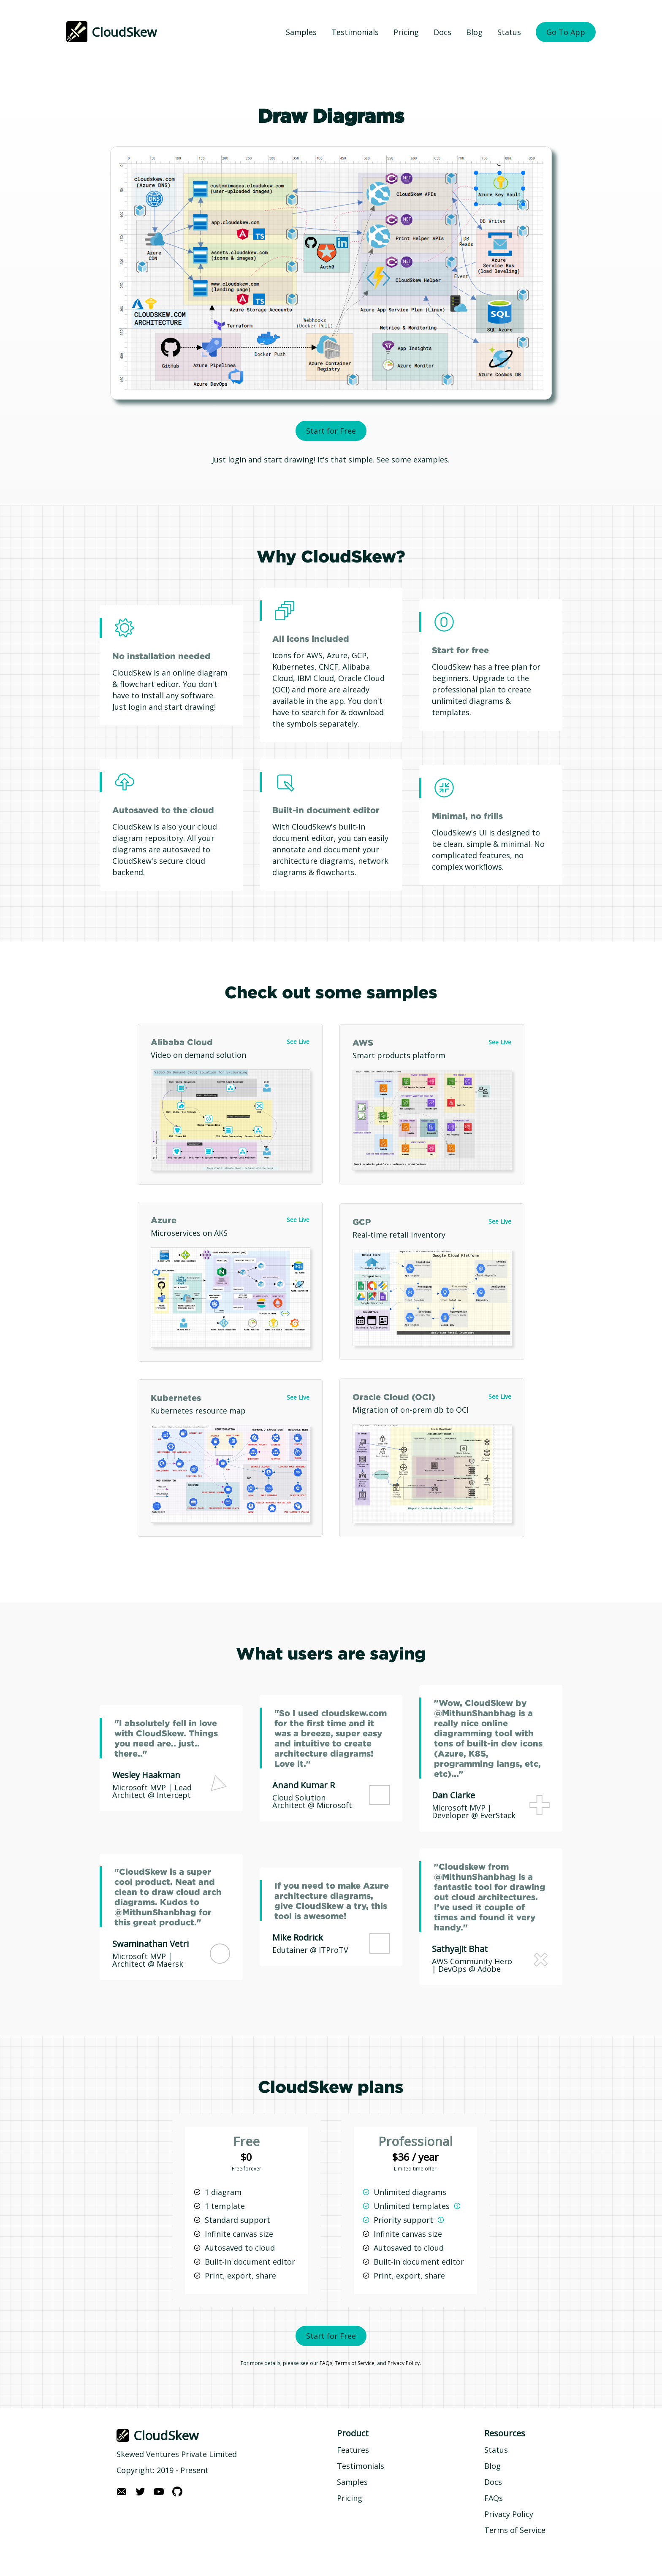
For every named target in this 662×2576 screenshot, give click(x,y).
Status (509, 32)
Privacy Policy (404, 2363)
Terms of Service (354, 2363)
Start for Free (331, 431)
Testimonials (355, 32)
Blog (474, 32)
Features (353, 2450)
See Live (298, 1042)
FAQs (326, 2363)
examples (430, 459)
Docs (442, 32)
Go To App (565, 32)
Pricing (406, 32)
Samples (301, 32)
